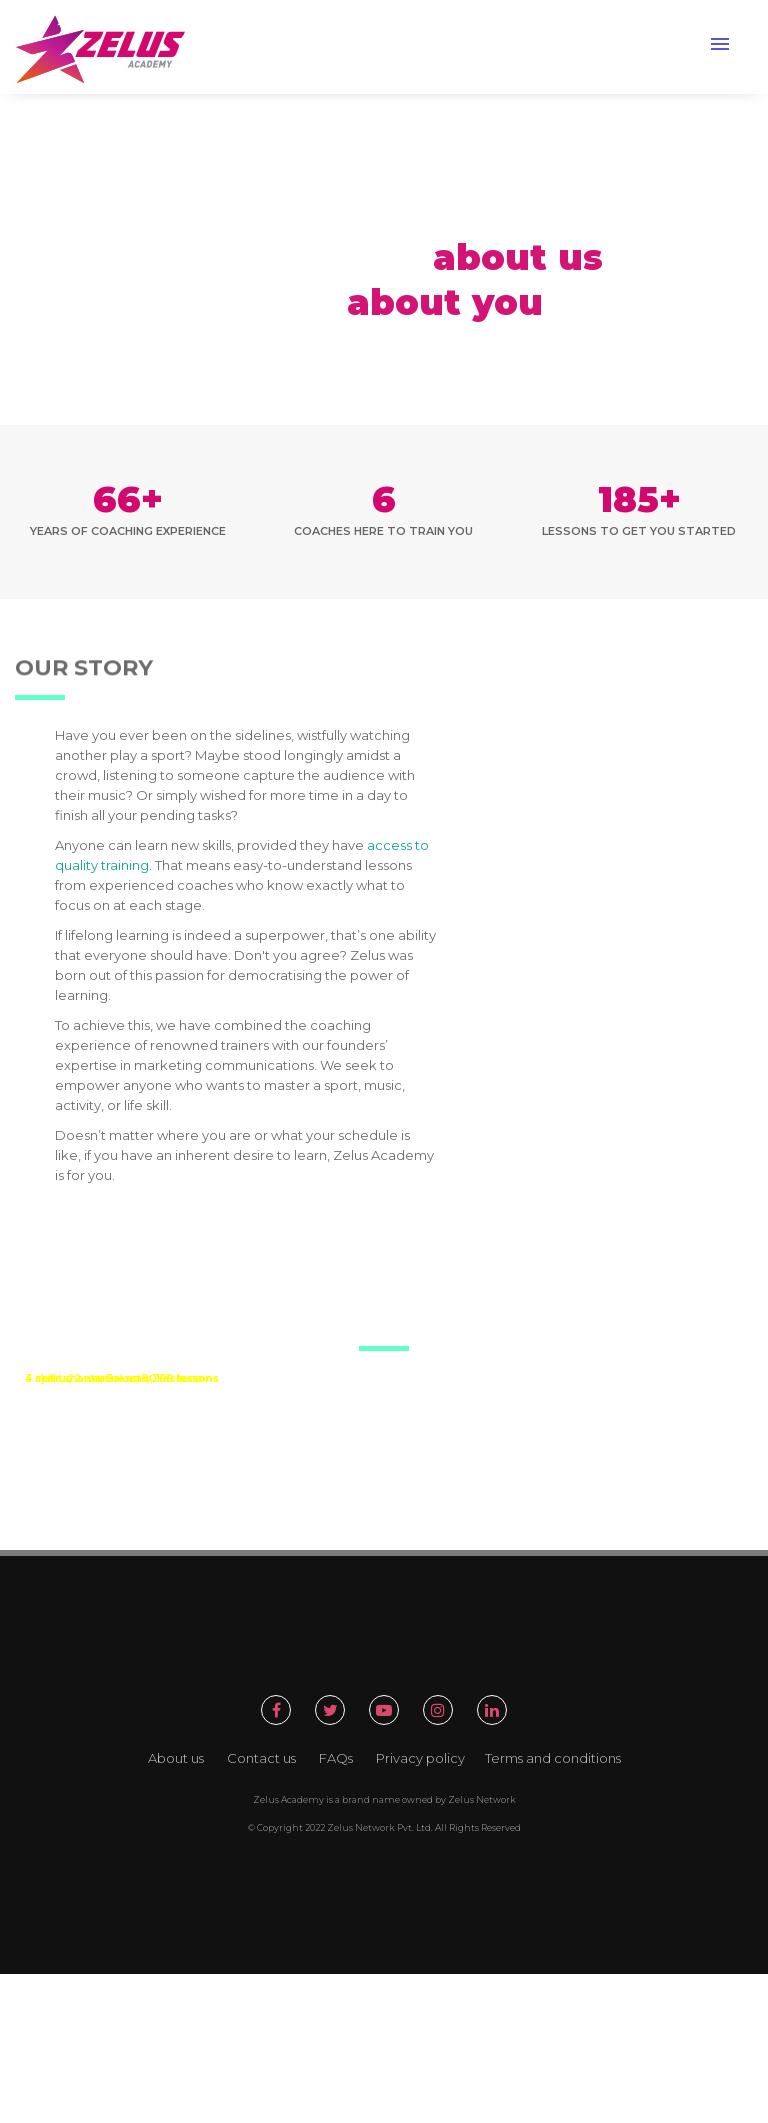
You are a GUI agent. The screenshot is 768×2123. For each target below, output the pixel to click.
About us (176, 1758)
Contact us (261, 1758)
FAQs (336, 1758)
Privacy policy (420, 1758)
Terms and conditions (553, 1758)
